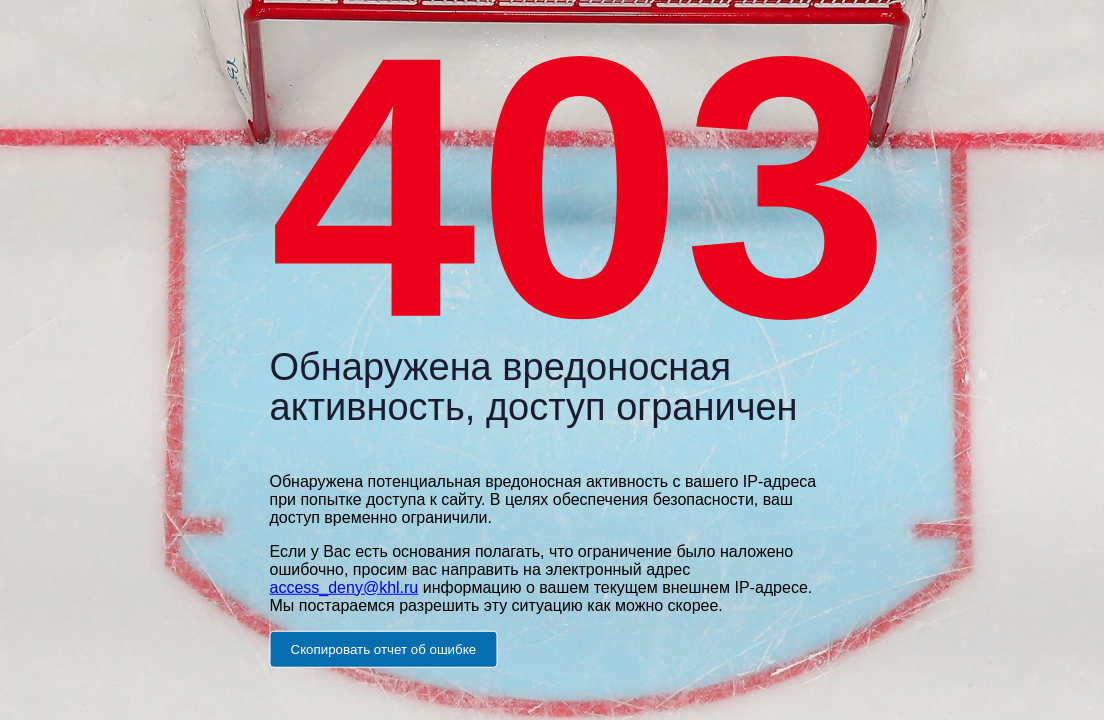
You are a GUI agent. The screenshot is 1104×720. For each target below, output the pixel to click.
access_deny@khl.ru (344, 586)
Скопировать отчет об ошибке (384, 648)
